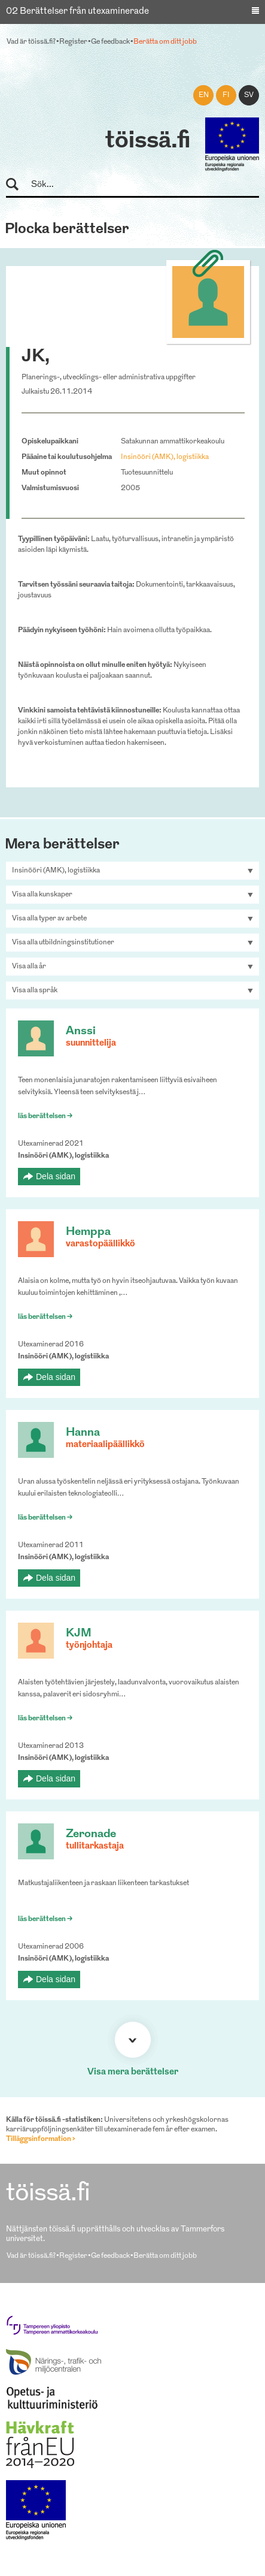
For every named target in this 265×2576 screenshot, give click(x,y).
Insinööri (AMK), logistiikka (165, 457)
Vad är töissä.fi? (31, 42)
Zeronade (91, 1834)
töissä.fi (147, 141)
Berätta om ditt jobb (165, 42)
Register (73, 42)
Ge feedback (110, 42)
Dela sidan (55, 1176)
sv (249, 95)
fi (226, 95)
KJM (79, 1633)
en (204, 95)
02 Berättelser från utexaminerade (77, 11)
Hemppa (88, 1232)
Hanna (83, 1433)
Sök (17, 185)
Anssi (81, 1031)
